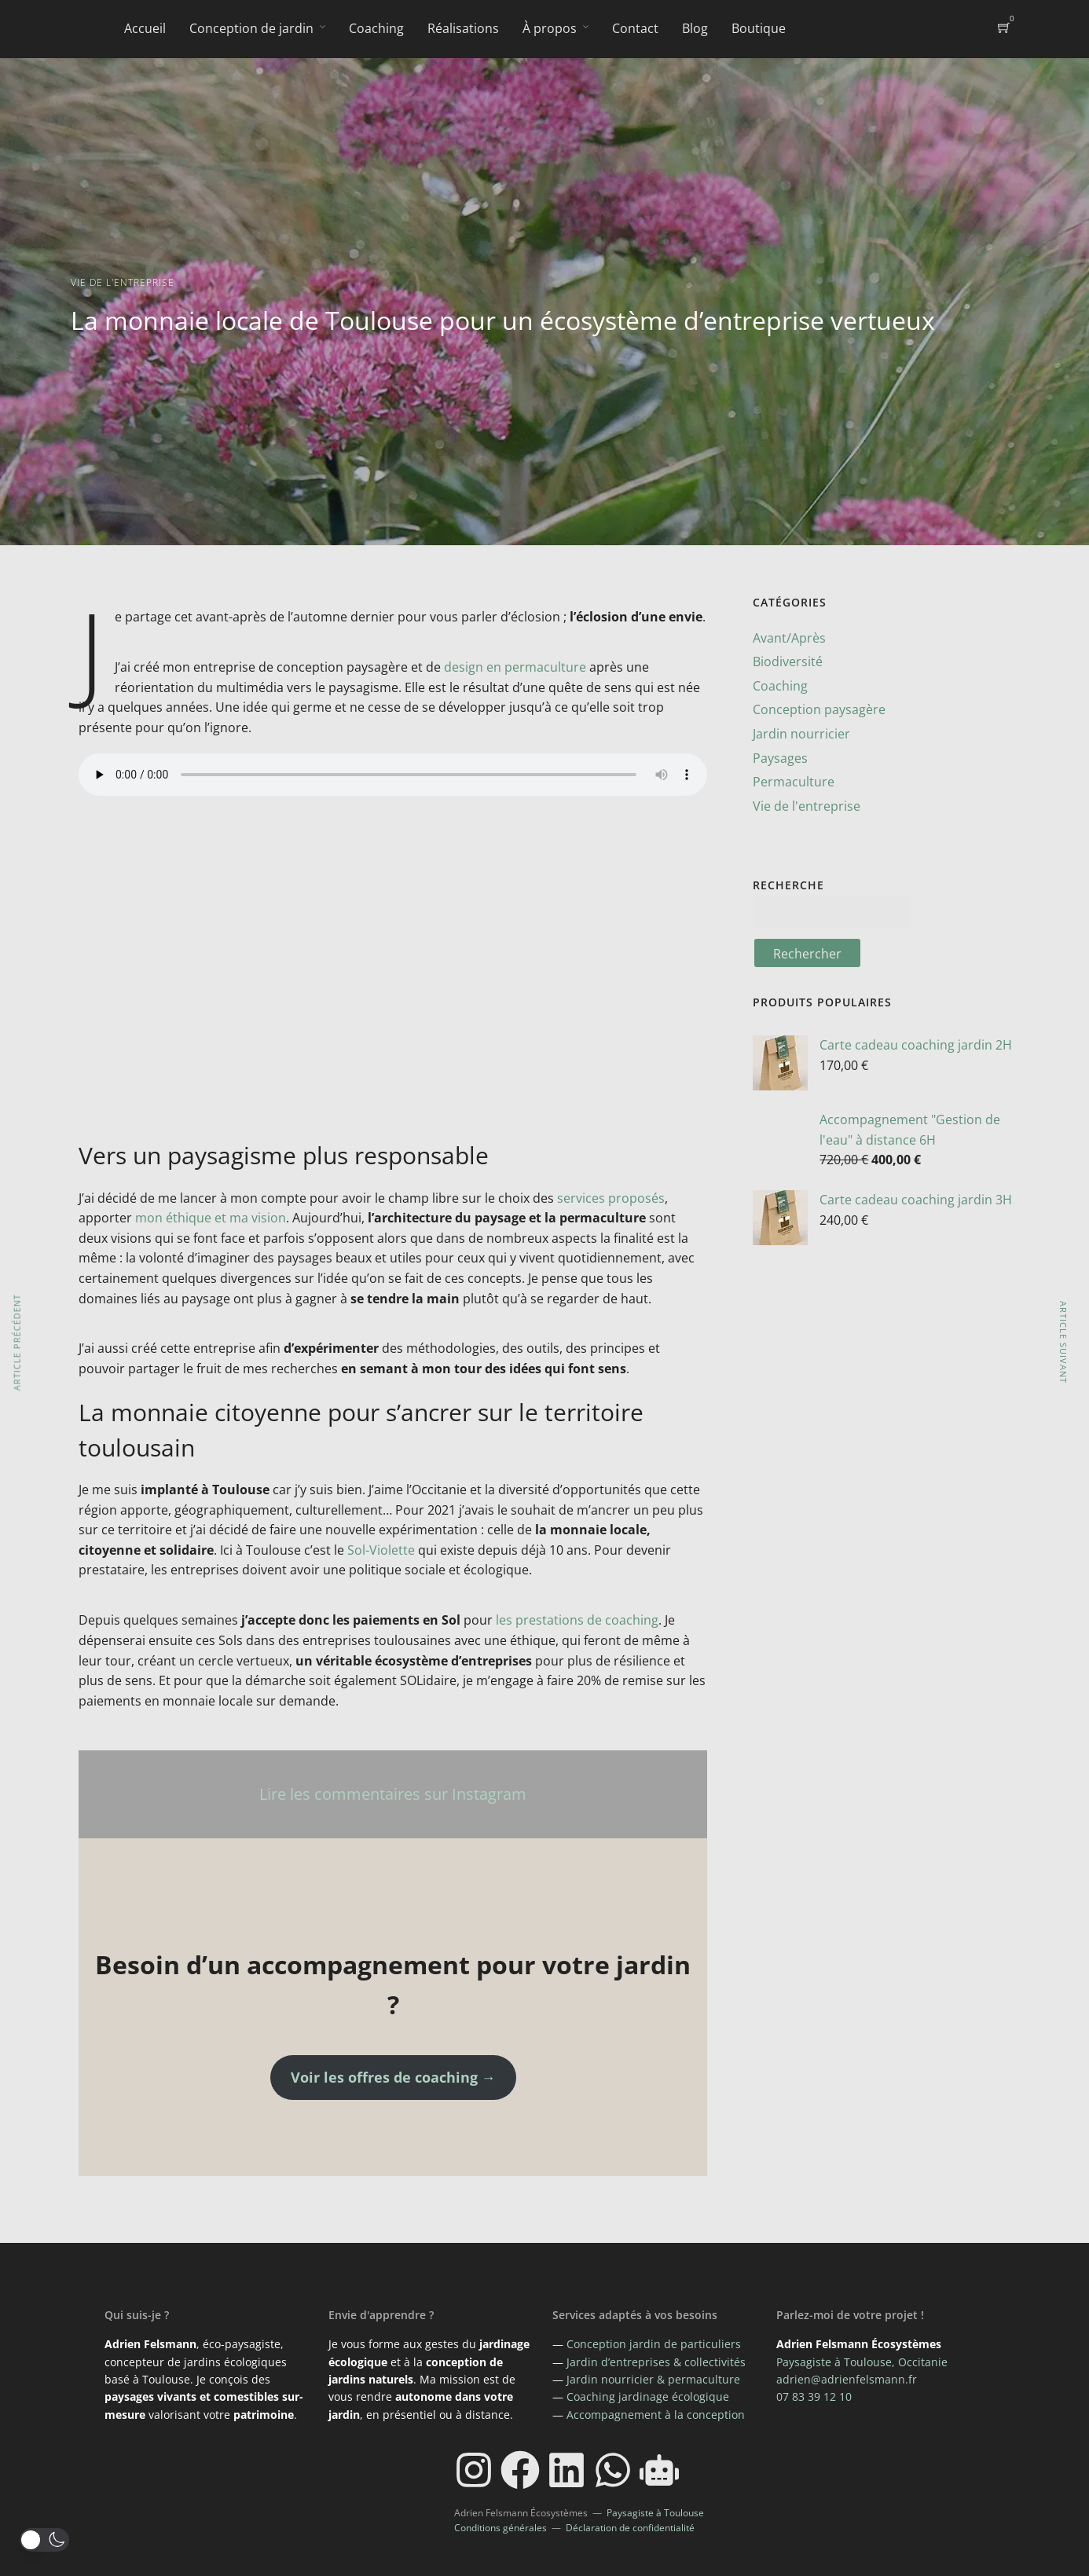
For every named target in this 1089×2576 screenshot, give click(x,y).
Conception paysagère (819, 709)
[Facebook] (520, 2470)
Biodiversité (788, 661)
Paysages (780, 758)
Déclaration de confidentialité (630, 2527)
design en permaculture (515, 667)
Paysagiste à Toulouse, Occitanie (862, 2361)
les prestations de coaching (577, 1620)
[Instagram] (473, 2470)
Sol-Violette (381, 1550)
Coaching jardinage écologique (647, 2396)
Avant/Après (789, 638)
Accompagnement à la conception (655, 2414)
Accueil (145, 28)
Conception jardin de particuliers (653, 2343)
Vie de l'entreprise (122, 282)
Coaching (376, 28)
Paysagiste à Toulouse (655, 2512)
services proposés (611, 1198)
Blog (695, 28)
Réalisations (463, 28)
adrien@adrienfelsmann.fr (846, 2379)
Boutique (759, 28)
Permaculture (793, 781)
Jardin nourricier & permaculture (653, 2379)
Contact (635, 28)
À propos (549, 28)
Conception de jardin (251, 28)
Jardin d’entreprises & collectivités (656, 2361)
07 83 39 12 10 (814, 2396)
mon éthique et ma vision (210, 1217)
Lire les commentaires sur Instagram (392, 1794)
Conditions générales (500, 2527)
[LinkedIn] (566, 2470)
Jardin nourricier (801, 733)
